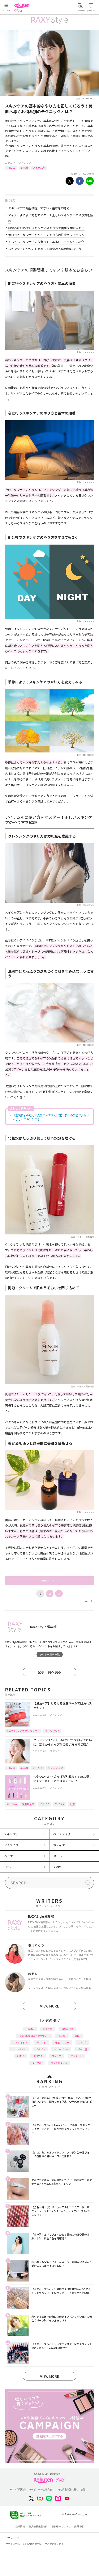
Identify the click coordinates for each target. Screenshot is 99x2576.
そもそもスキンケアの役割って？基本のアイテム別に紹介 (46, 242)
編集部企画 (28, 1804)
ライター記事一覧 (49, 1654)
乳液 (72, 1804)
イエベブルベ (61, 2049)
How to (11, 167)
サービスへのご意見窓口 (41, 2489)
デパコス (60, 1804)
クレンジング (52, 1731)
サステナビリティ (54, 2543)
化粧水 (20, 2056)
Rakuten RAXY (22, 7)
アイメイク (11, 1845)
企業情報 (20, 2526)
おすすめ (12, 1804)
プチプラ (44, 1804)
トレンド (41, 2042)
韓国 (77, 2035)
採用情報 (78, 2526)
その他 (57, 1867)
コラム (8, 1867)
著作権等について (61, 2526)
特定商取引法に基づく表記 (71, 2489)
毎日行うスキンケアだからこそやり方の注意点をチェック (46, 235)
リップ (82, 2042)
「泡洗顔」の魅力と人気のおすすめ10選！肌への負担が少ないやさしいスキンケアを (51, 1117)
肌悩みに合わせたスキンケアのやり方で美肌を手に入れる (46, 228)
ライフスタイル (59, 2063)
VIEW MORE (49, 2006)
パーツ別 (38, 1767)
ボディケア (60, 1845)
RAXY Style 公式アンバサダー (23, 1731)
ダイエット (76, 2056)
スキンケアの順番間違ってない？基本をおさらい (40, 208)
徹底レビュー (62, 2042)
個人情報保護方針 (38, 2526)
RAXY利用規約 (18, 2489)
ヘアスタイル (19, 2049)
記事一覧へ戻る (49, 1671)
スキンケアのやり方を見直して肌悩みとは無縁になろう (45, 249)
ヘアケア (10, 1856)
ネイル (57, 1856)
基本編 (24, 167)
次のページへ (49, 1581)
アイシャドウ (20, 2042)
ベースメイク (62, 1834)
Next (88, 1601)
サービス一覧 (13, 2543)
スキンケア (25, 162)
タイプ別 (36, 2063)
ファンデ (56, 2056)
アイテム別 (39, 167)
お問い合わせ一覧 (32, 2543)
